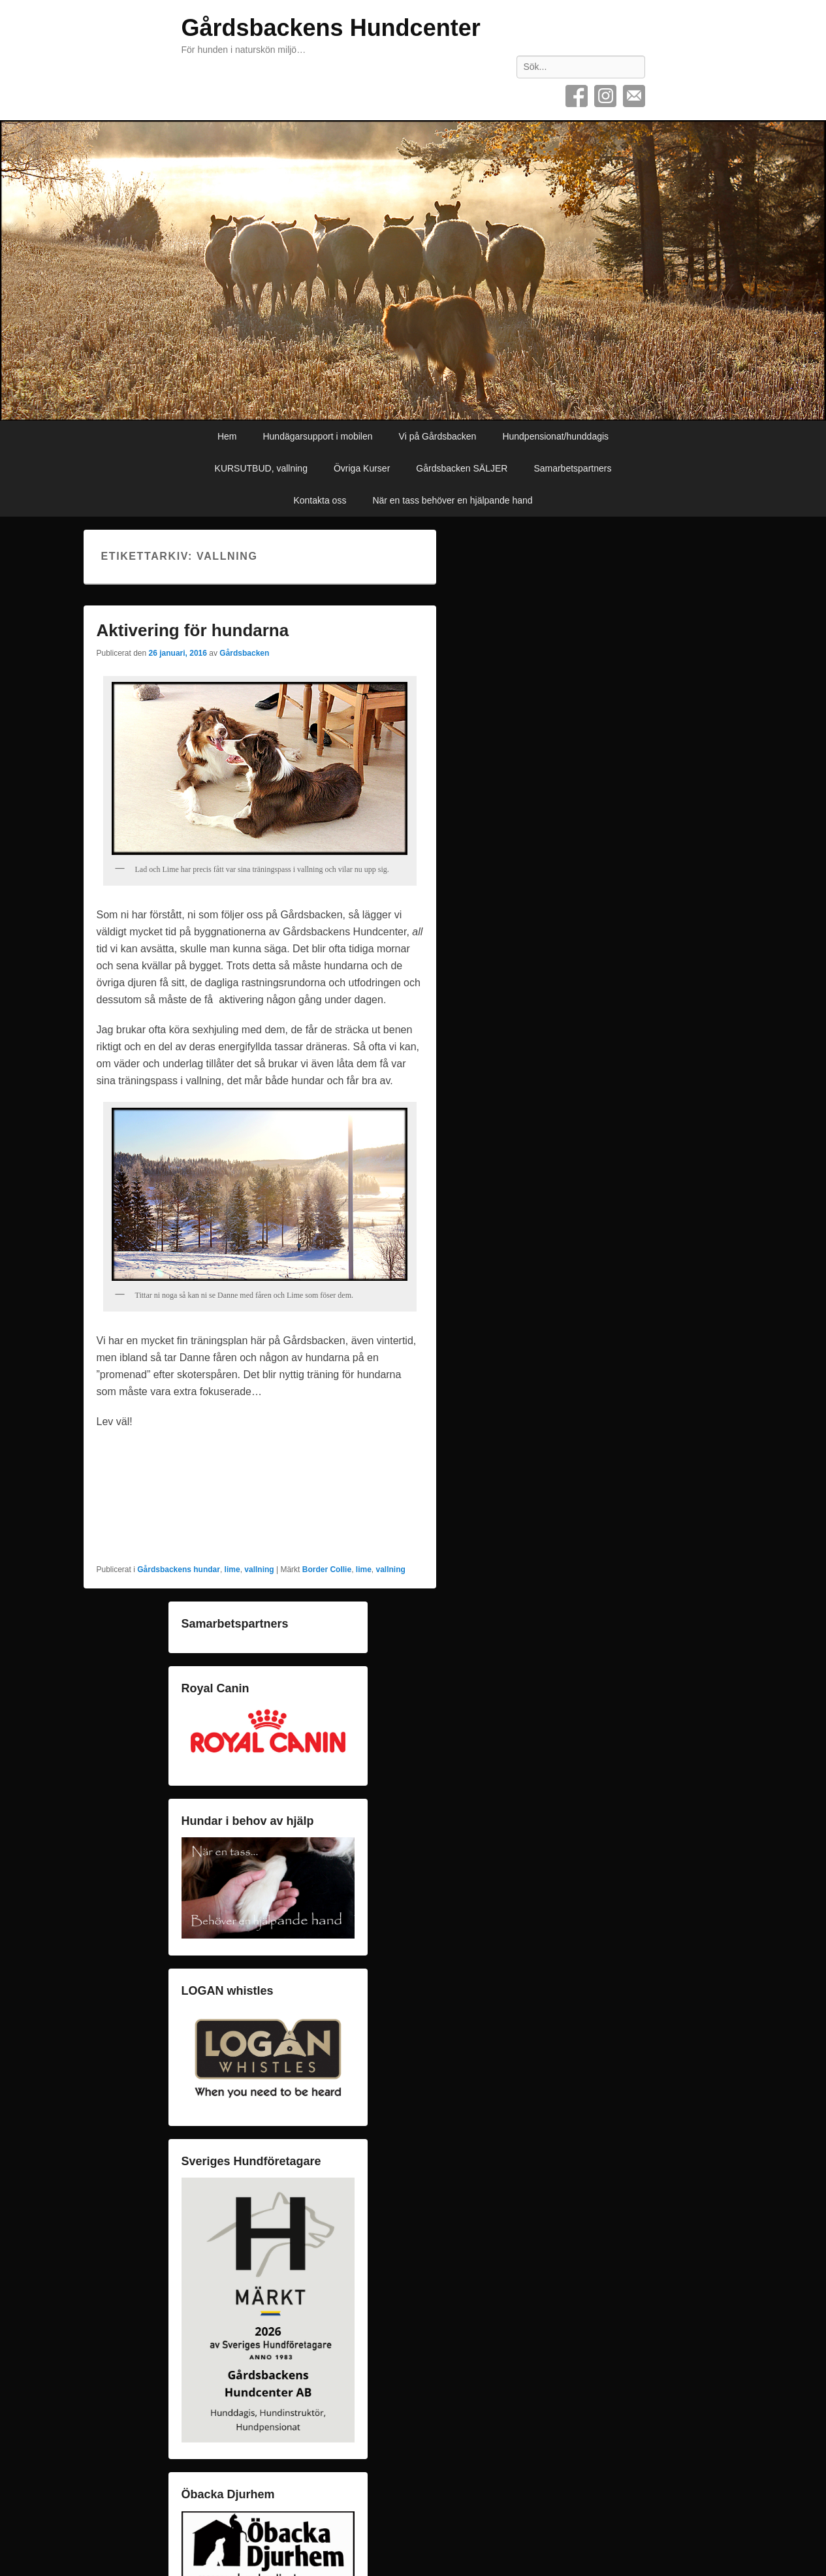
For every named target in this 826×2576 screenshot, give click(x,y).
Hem (227, 436)
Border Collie (326, 1569)
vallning (259, 1569)
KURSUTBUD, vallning (261, 468)
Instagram (605, 96)
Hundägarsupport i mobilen (317, 436)
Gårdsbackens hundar (178, 1569)
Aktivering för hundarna (193, 630)
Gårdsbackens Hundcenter (331, 27)
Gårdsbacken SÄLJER (461, 468)
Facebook (576, 96)
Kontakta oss (319, 500)
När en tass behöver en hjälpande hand (452, 500)
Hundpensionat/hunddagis (555, 436)
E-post (634, 96)
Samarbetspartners (572, 468)
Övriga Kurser (362, 468)
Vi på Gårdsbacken (438, 436)
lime (232, 1569)
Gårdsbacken (244, 653)
